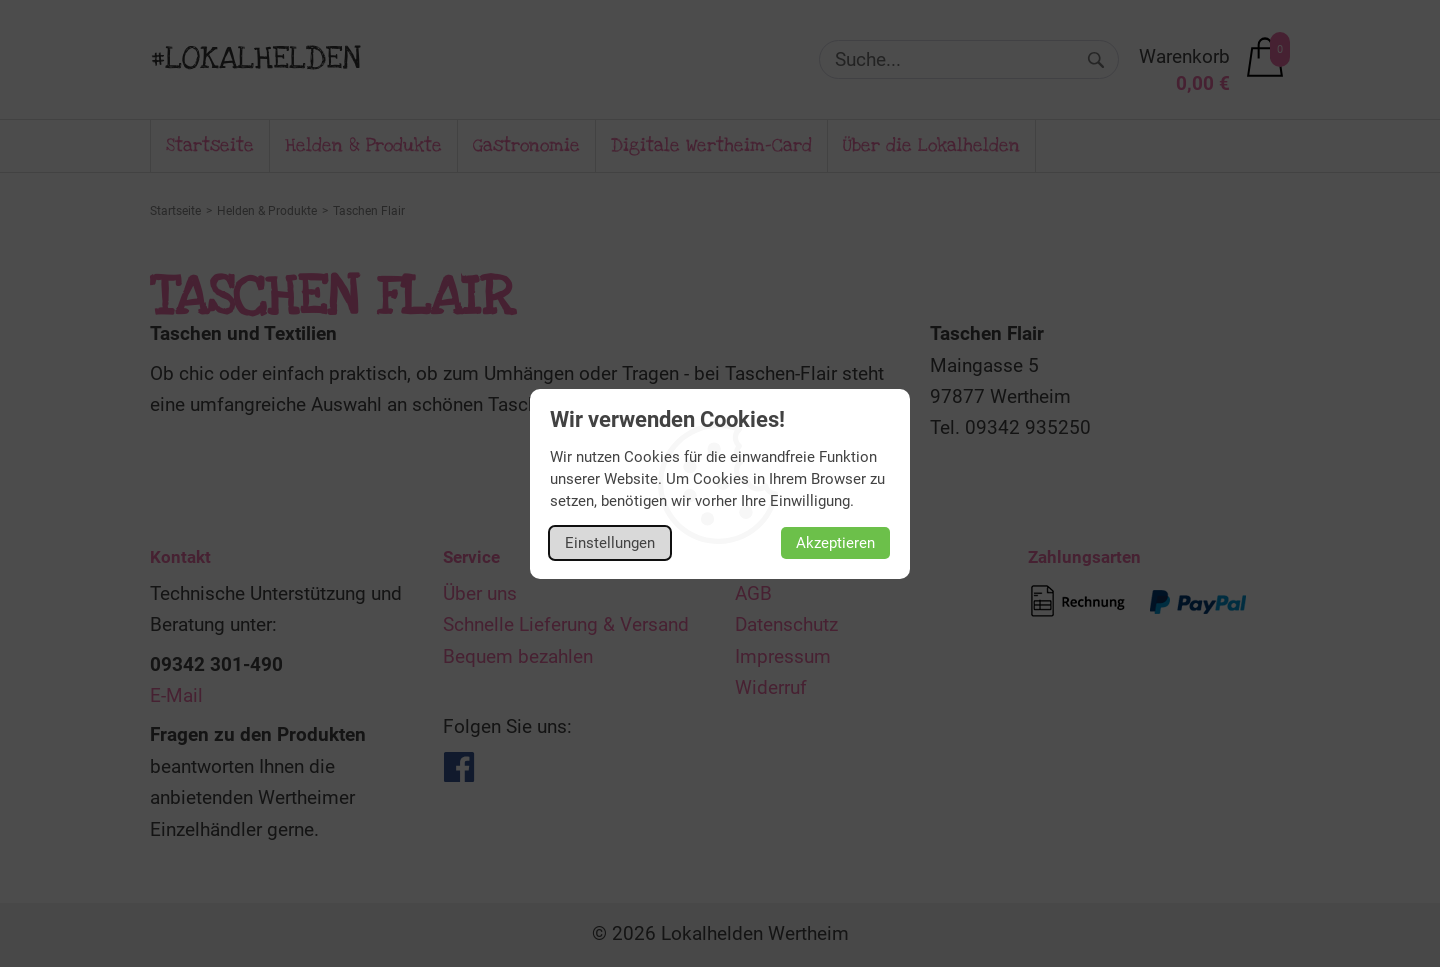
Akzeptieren (835, 543)
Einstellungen (610, 543)
